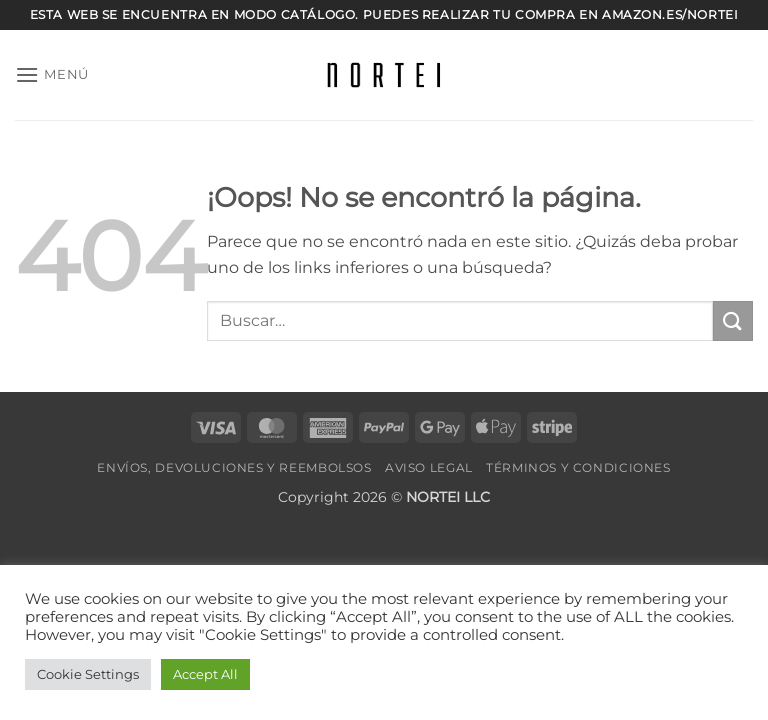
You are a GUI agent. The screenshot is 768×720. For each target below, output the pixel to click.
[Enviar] (733, 320)
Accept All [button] (205, 674)
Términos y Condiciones (578, 467)
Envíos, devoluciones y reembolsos (234, 467)
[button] (52, 74)
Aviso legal (429, 467)
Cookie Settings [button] (88, 674)
